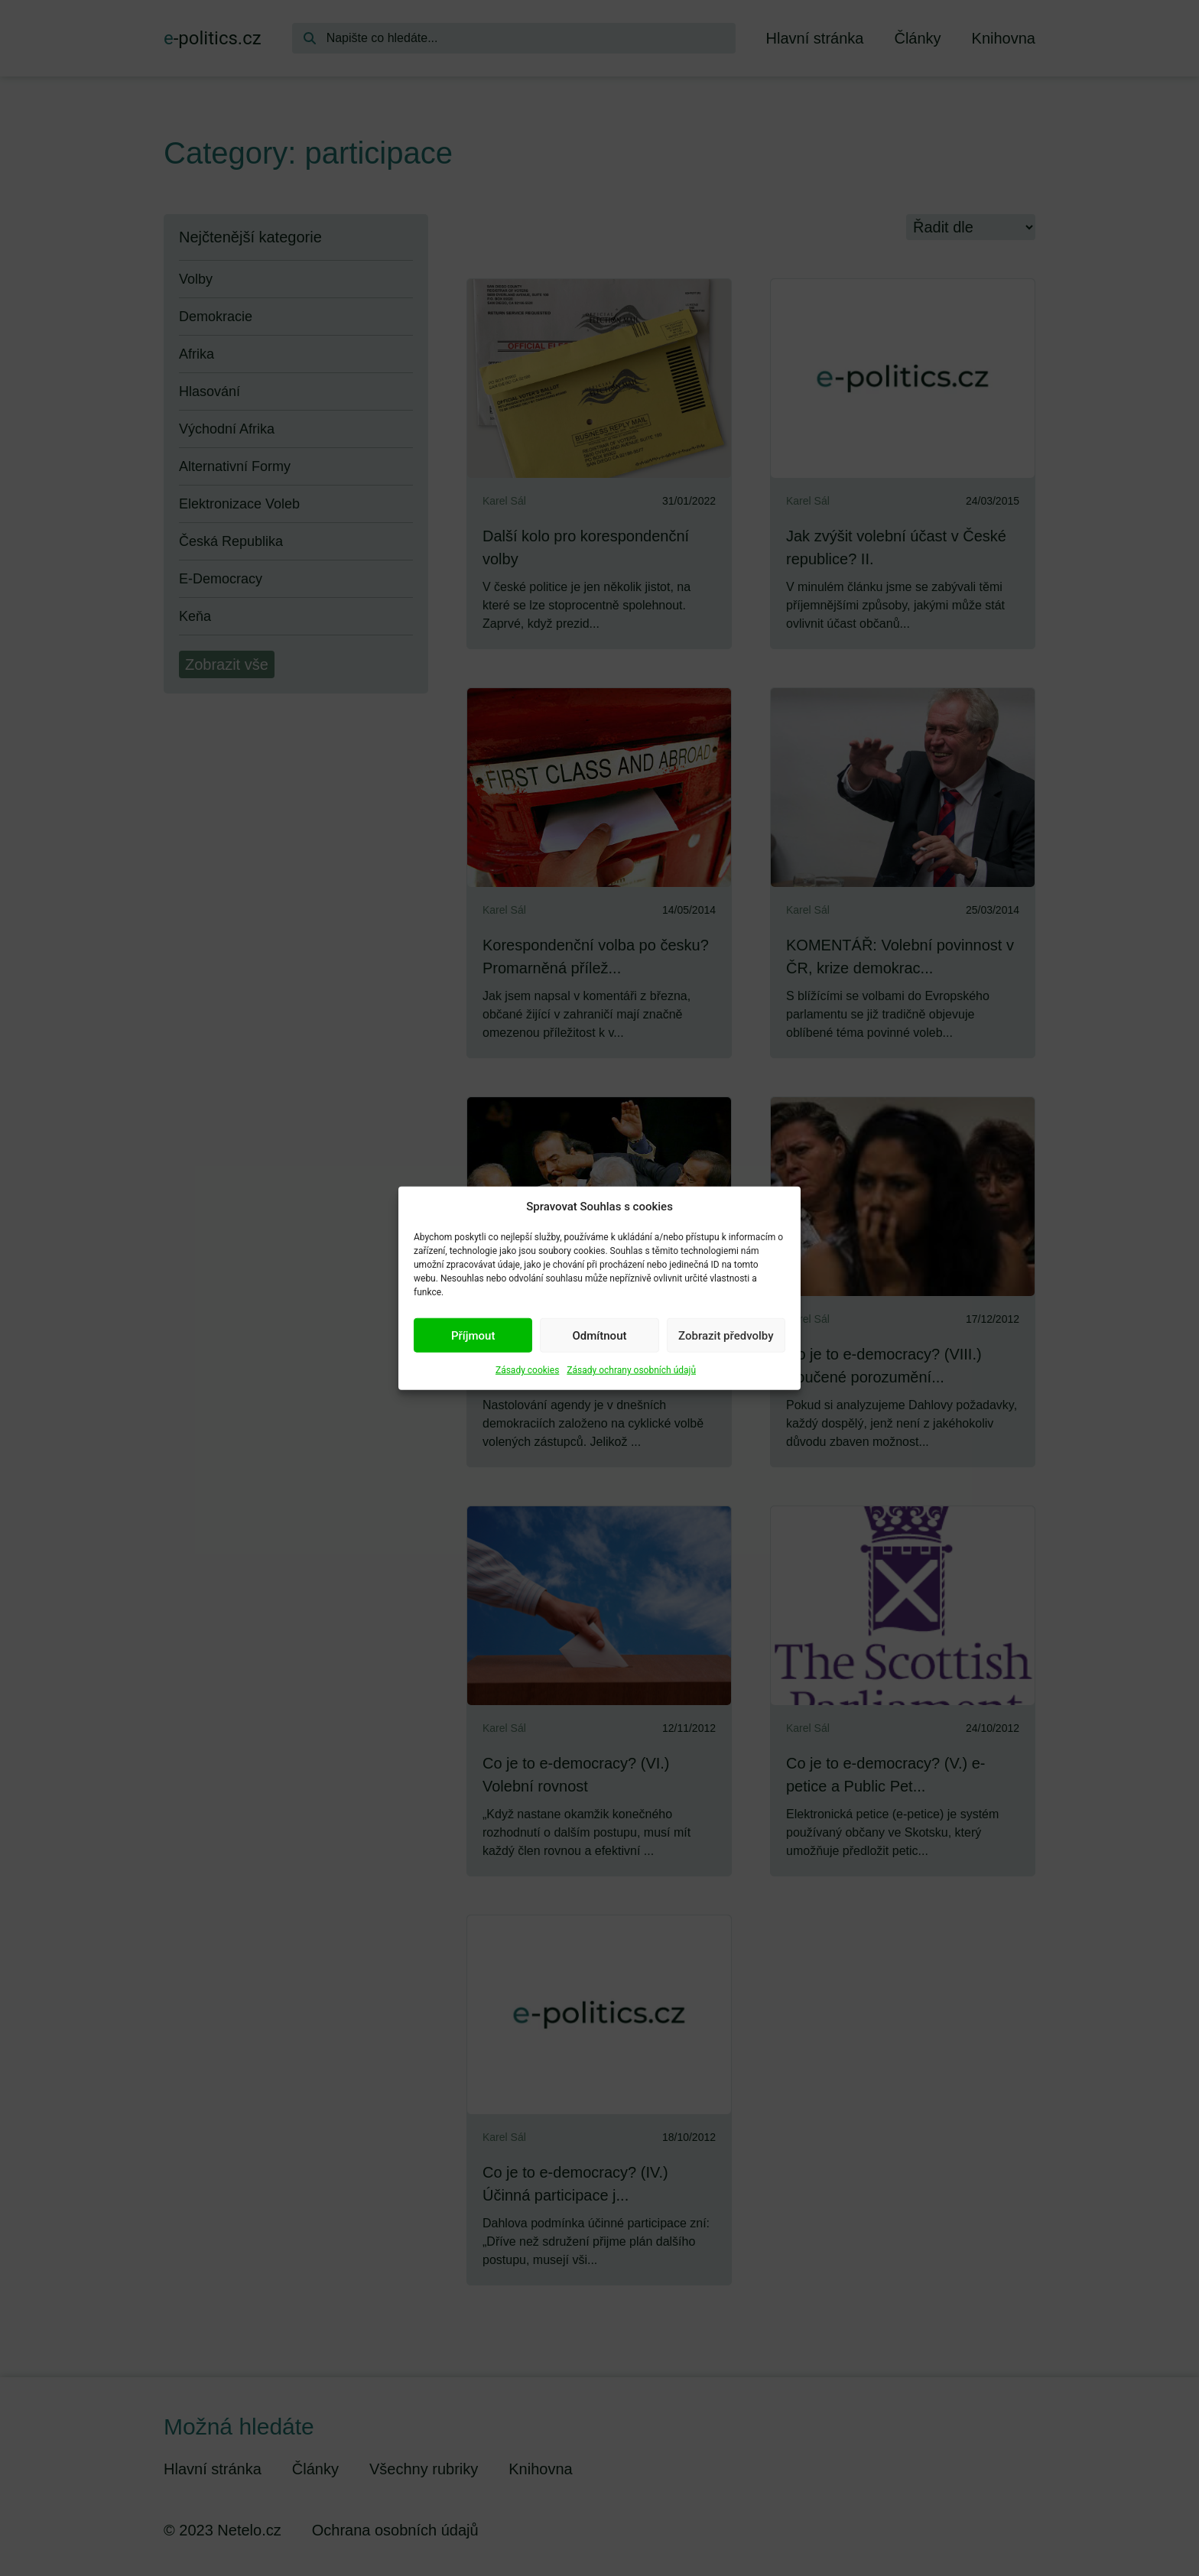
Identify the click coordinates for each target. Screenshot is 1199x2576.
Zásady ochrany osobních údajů (631, 1370)
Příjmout (473, 1335)
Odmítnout (600, 1335)
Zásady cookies (527, 1370)
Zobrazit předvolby (726, 1335)
